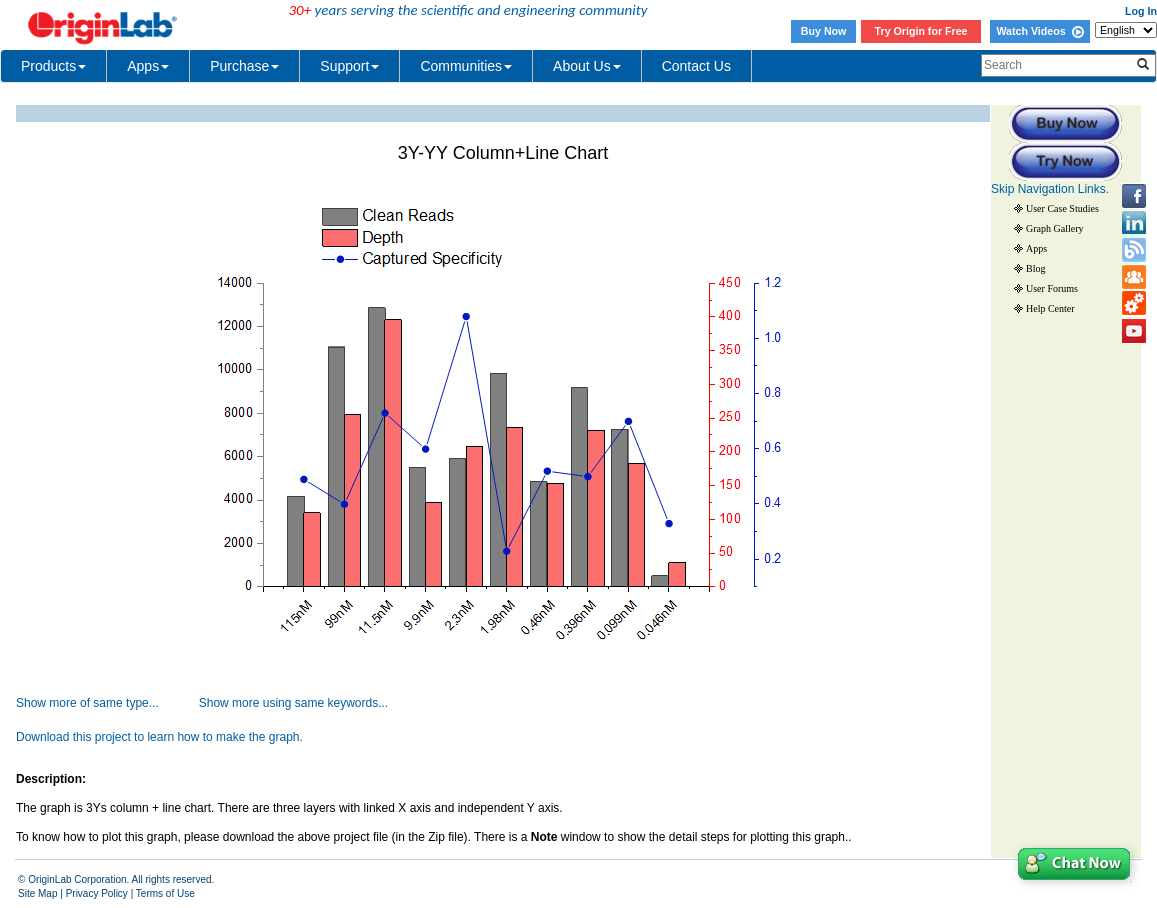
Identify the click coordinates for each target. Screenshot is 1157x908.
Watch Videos (1039, 31)
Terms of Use (165, 893)
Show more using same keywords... (293, 703)
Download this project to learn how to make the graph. (159, 737)
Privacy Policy (97, 893)
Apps (148, 66)
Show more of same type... (87, 703)
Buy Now (824, 31)
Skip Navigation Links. (1050, 189)
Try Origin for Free (921, 31)
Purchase (244, 66)
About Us (587, 66)
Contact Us (696, 66)
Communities (466, 66)
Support (349, 66)
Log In (1141, 11)
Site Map (37, 893)
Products (53, 66)
